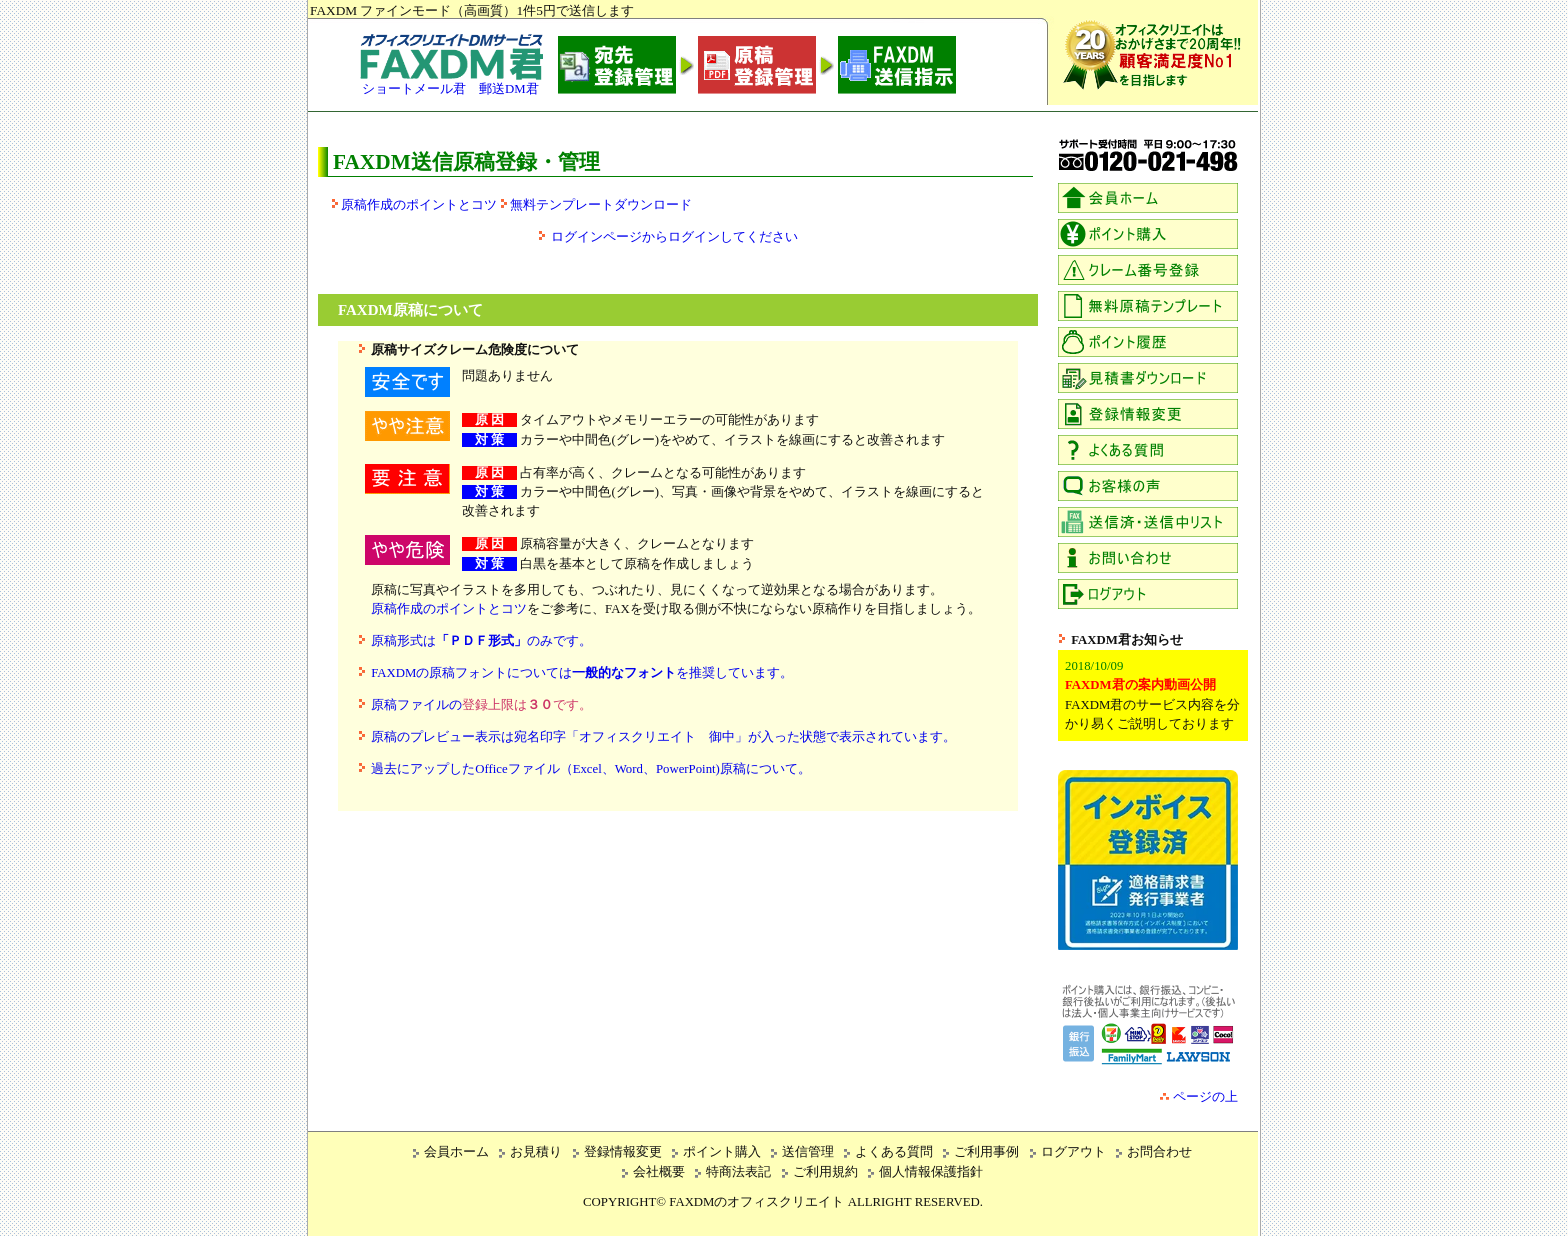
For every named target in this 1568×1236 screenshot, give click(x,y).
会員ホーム (456, 1152)
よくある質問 (894, 1152)
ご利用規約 (825, 1172)
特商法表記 (738, 1172)
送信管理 (808, 1152)
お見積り (536, 1152)
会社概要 (659, 1172)
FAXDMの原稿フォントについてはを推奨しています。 (582, 673)
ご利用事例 (986, 1152)
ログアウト (1073, 1152)
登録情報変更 (623, 1152)
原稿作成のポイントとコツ (419, 205)
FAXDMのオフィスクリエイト (756, 1202)
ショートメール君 (414, 89)
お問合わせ (1159, 1152)
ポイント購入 (722, 1152)
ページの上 (1205, 1097)
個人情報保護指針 (931, 1172)
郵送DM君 (509, 89)
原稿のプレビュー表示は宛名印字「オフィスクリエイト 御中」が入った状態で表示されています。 (663, 737)
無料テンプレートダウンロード (601, 205)
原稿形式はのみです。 (481, 641)
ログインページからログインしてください (674, 237)
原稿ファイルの (481, 705)
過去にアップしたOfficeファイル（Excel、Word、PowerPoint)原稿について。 (591, 769)
